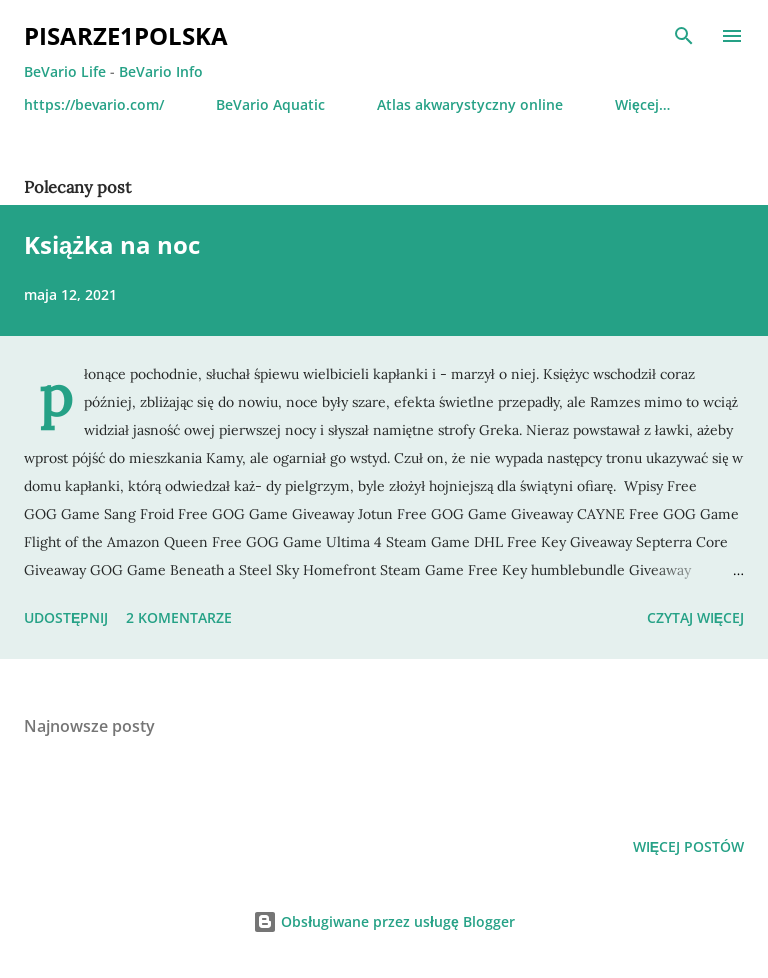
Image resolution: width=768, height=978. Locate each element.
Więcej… (642, 104)
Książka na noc (112, 244)
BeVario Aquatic (270, 104)
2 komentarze (179, 617)
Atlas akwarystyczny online (470, 104)
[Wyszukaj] (684, 36)
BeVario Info (161, 71)
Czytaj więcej (695, 617)
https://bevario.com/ (94, 104)
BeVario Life (65, 71)
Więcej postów (688, 846)
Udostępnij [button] (66, 617)
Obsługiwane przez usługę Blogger (384, 921)
